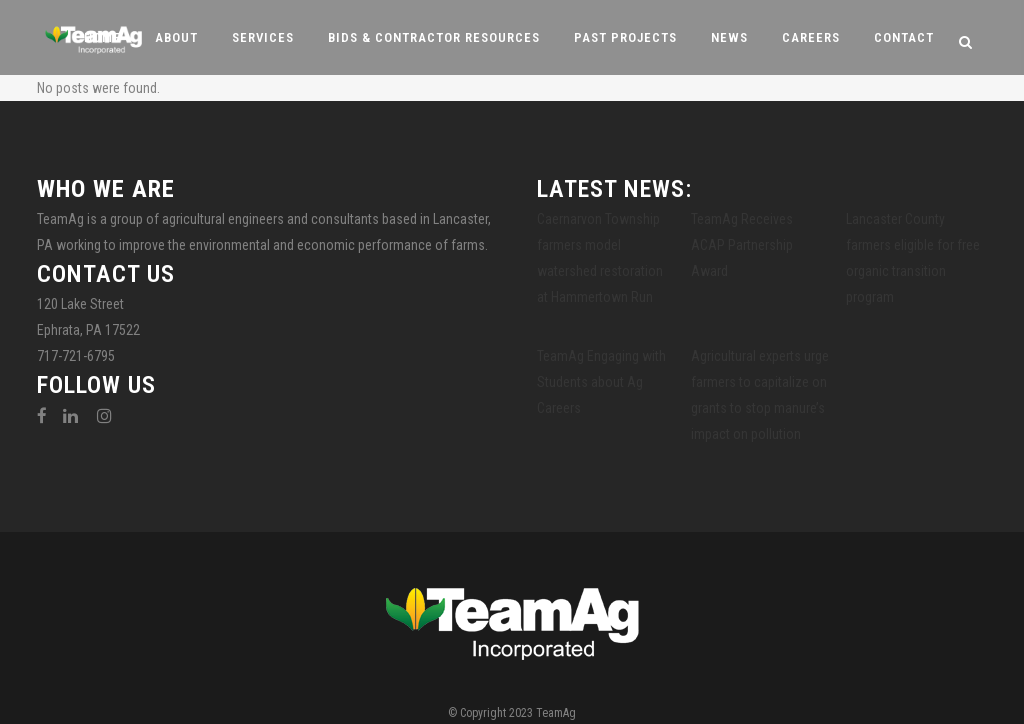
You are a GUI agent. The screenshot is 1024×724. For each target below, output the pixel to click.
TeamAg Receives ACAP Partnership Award (742, 245)
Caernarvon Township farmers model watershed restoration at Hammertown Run (600, 258)
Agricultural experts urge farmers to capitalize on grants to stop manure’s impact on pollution (760, 395)
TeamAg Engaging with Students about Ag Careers (601, 382)
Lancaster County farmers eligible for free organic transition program (913, 258)
